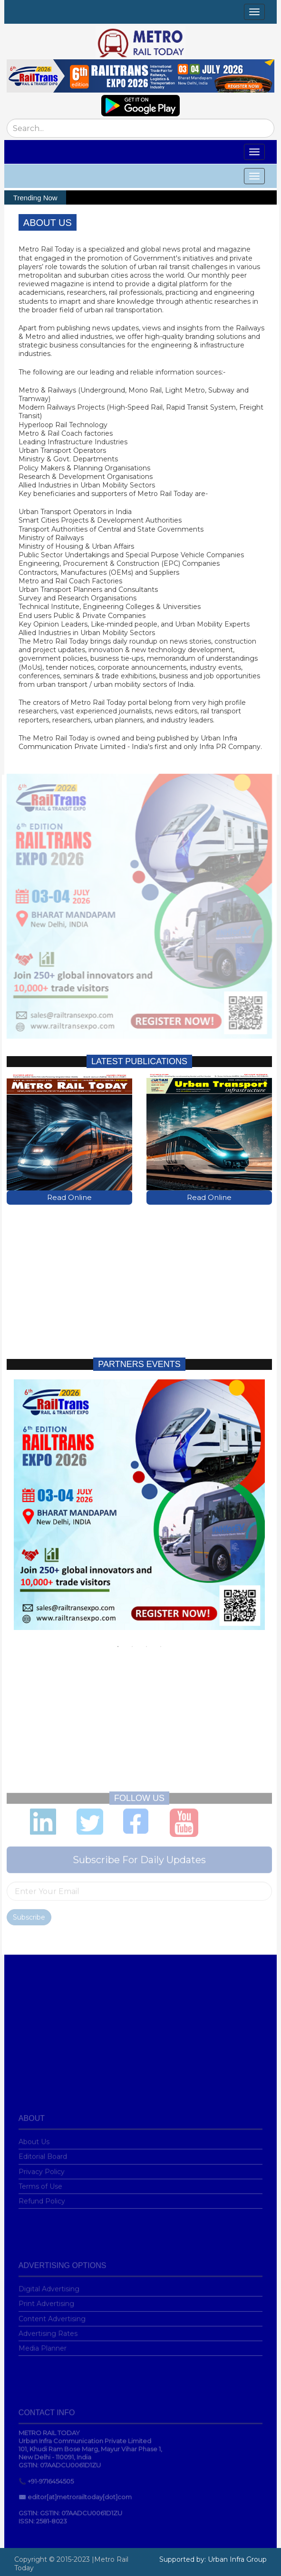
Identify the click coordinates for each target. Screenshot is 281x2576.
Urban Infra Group (237, 2559)
